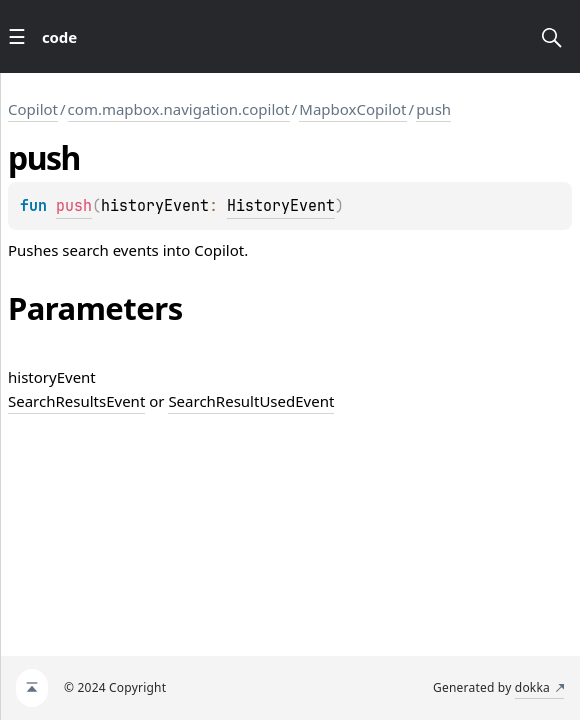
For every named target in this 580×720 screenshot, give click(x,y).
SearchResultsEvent (76, 401)
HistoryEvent (281, 206)
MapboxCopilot (352, 109)
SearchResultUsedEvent (251, 401)
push (433, 109)
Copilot (33, 109)
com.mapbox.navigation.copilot (179, 109)
